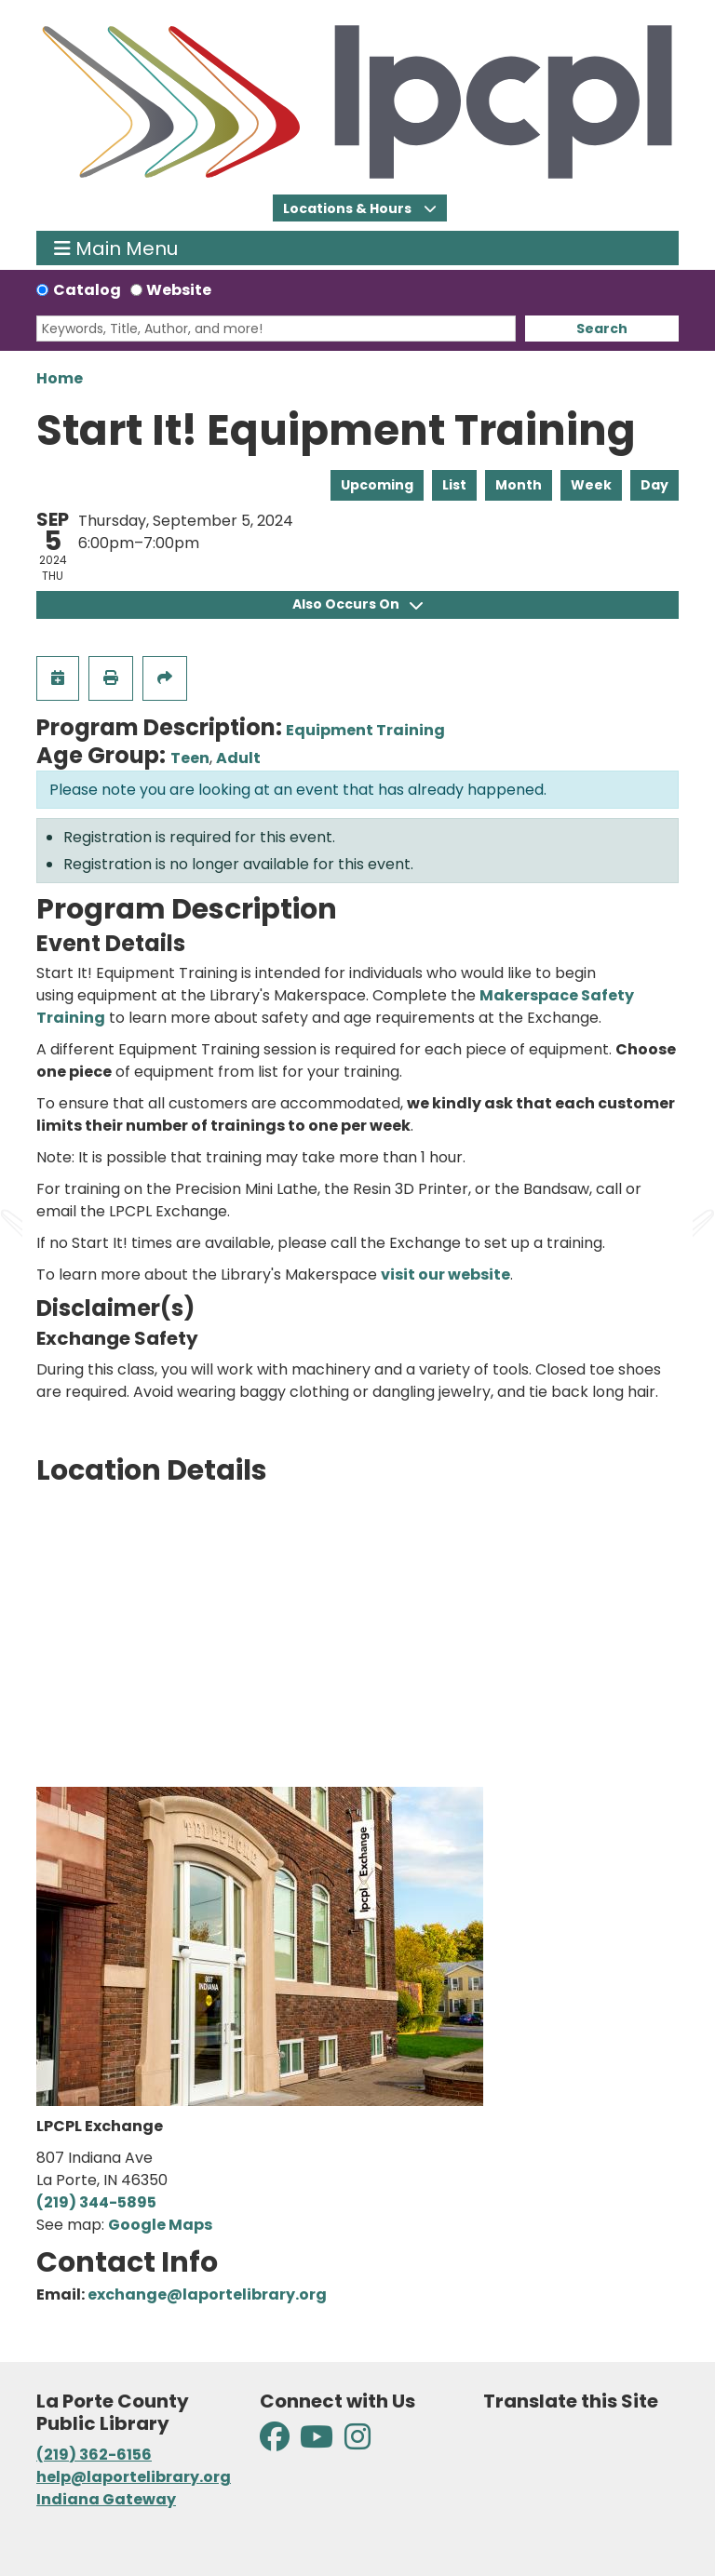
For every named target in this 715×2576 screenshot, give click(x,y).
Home (59, 378)
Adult (238, 758)
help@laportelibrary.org (133, 2477)
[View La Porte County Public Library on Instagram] (357, 2442)
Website (178, 290)
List (454, 485)
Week (591, 485)
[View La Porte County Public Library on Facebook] (276, 2442)
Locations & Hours (348, 208)
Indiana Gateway (106, 2499)
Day (654, 485)
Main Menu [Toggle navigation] (116, 248)
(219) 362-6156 (94, 2454)
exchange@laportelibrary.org (207, 2294)
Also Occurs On (357, 604)
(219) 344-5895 (96, 2202)
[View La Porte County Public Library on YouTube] (316, 2442)
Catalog (87, 290)
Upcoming (377, 485)
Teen (189, 758)
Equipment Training (365, 730)
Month (518, 485)
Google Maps (160, 2224)
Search (601, 328)
